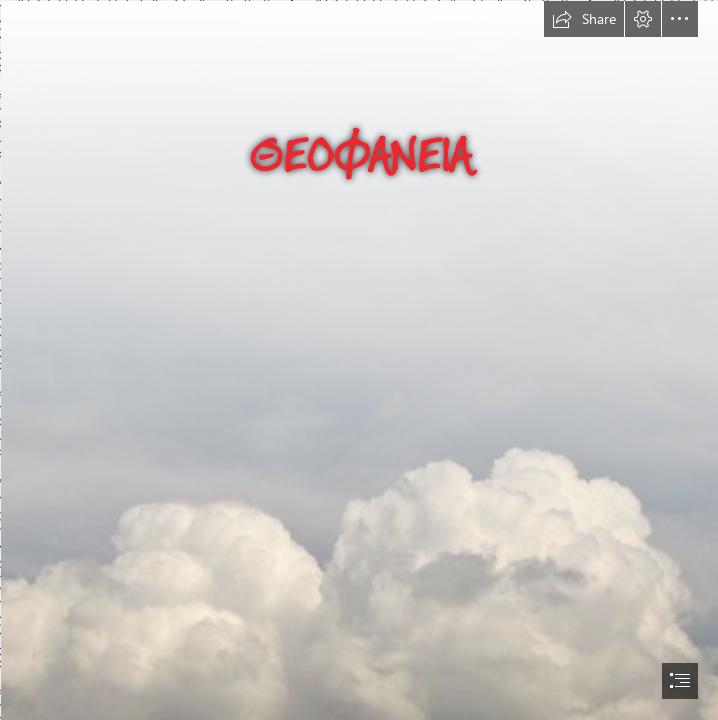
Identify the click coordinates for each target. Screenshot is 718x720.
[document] (359, 360)
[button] (584, 19)
